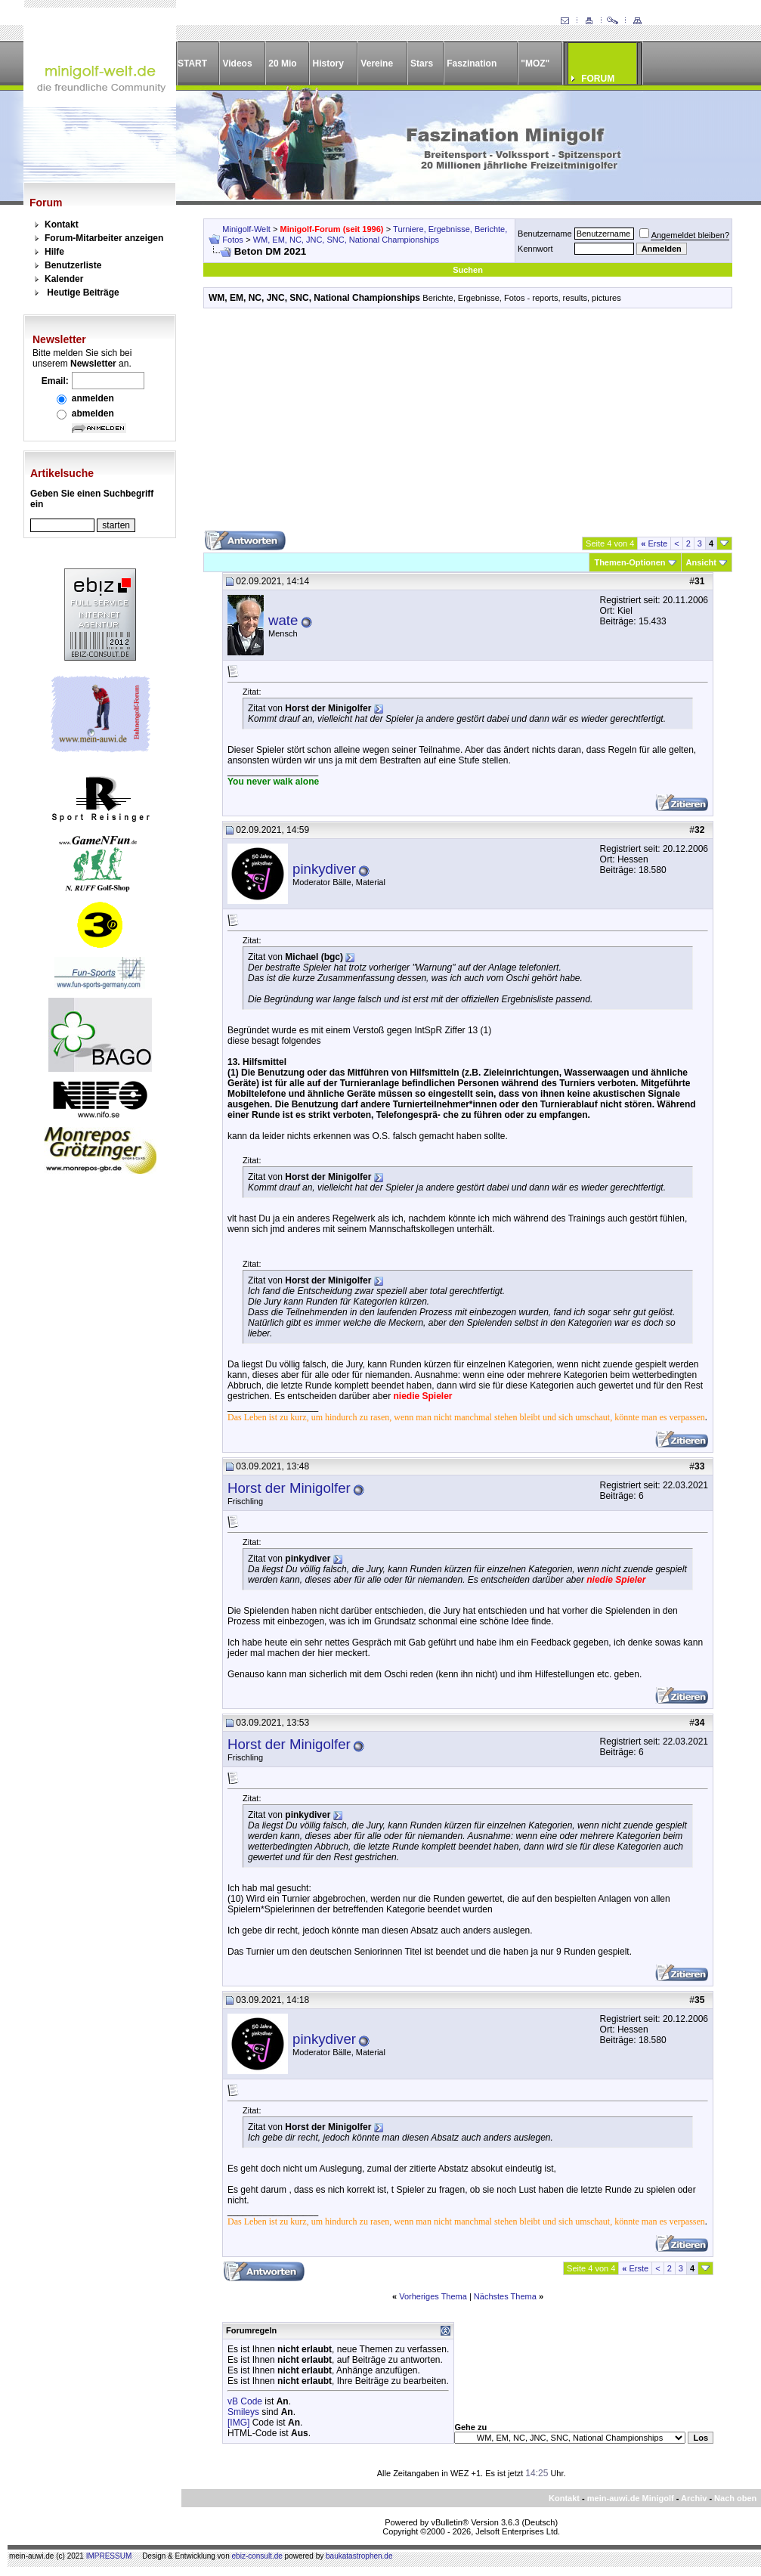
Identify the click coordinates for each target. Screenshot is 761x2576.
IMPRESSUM (109, 2556)
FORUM (597, 78)
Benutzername (545, 233)
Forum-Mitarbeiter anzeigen (104, 238)
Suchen (468, 269)
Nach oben (735, 2498)
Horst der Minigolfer (289, 1488)
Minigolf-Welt (246, 229)
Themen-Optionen (629, 562)
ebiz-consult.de (257, 2556)
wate (283, 620)
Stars (421, 63)
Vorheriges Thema (433, 2296)
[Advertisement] (467, 425)
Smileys (243, 2412)
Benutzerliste (73, 265)
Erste (654, 543)
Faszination (472, 63)
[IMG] (238, 2422)
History (328, 63)
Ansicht (701, 562)
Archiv (694, 2498)
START (192, 63)
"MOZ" (535, 63)
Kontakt (62, 224)
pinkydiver (324, 869)
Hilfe (54, 251)
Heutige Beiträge (83, 292)
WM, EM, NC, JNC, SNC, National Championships (346, 239)
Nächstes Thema (505, 2296)
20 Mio (282, 63)
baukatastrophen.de (359, 2556)
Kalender (64, 279)
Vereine (376, 63)
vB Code (244, 2401)
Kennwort (535, 248)
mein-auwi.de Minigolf (630, 2498)
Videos (237, 63)
